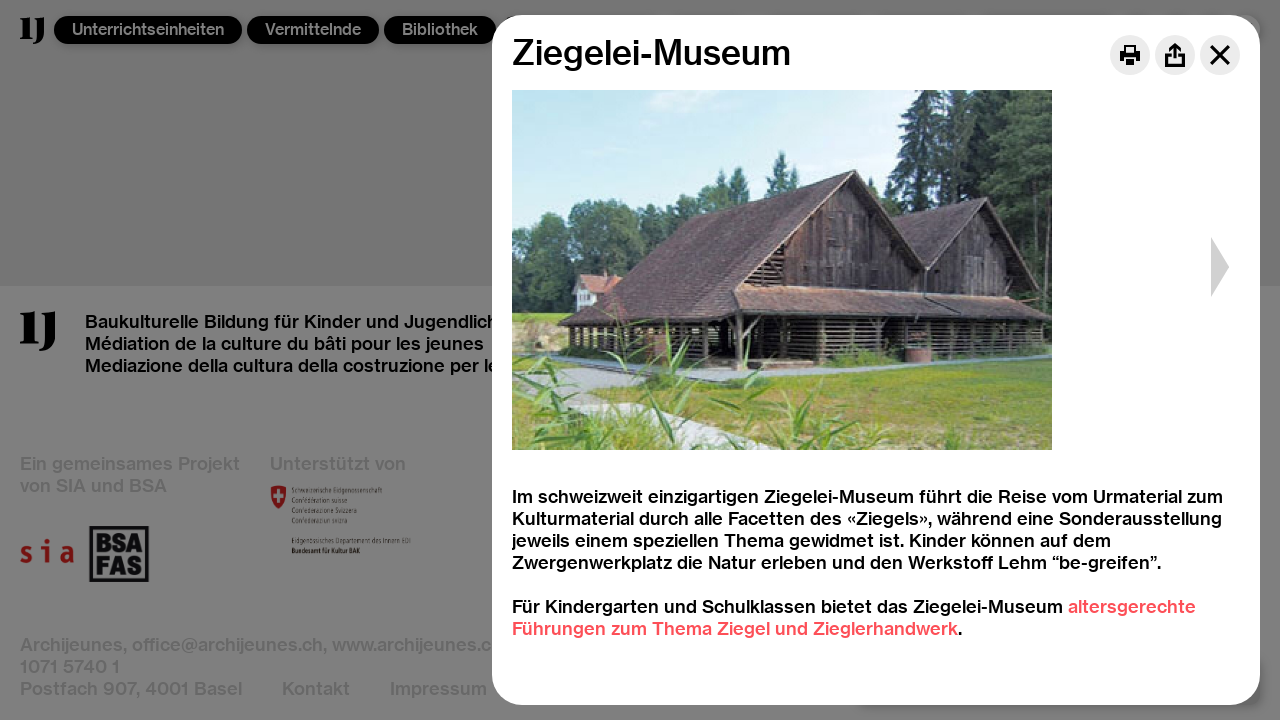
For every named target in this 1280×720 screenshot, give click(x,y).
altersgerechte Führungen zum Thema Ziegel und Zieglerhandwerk (854, 617)
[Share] (1175, 55)
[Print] (1130, 55)
